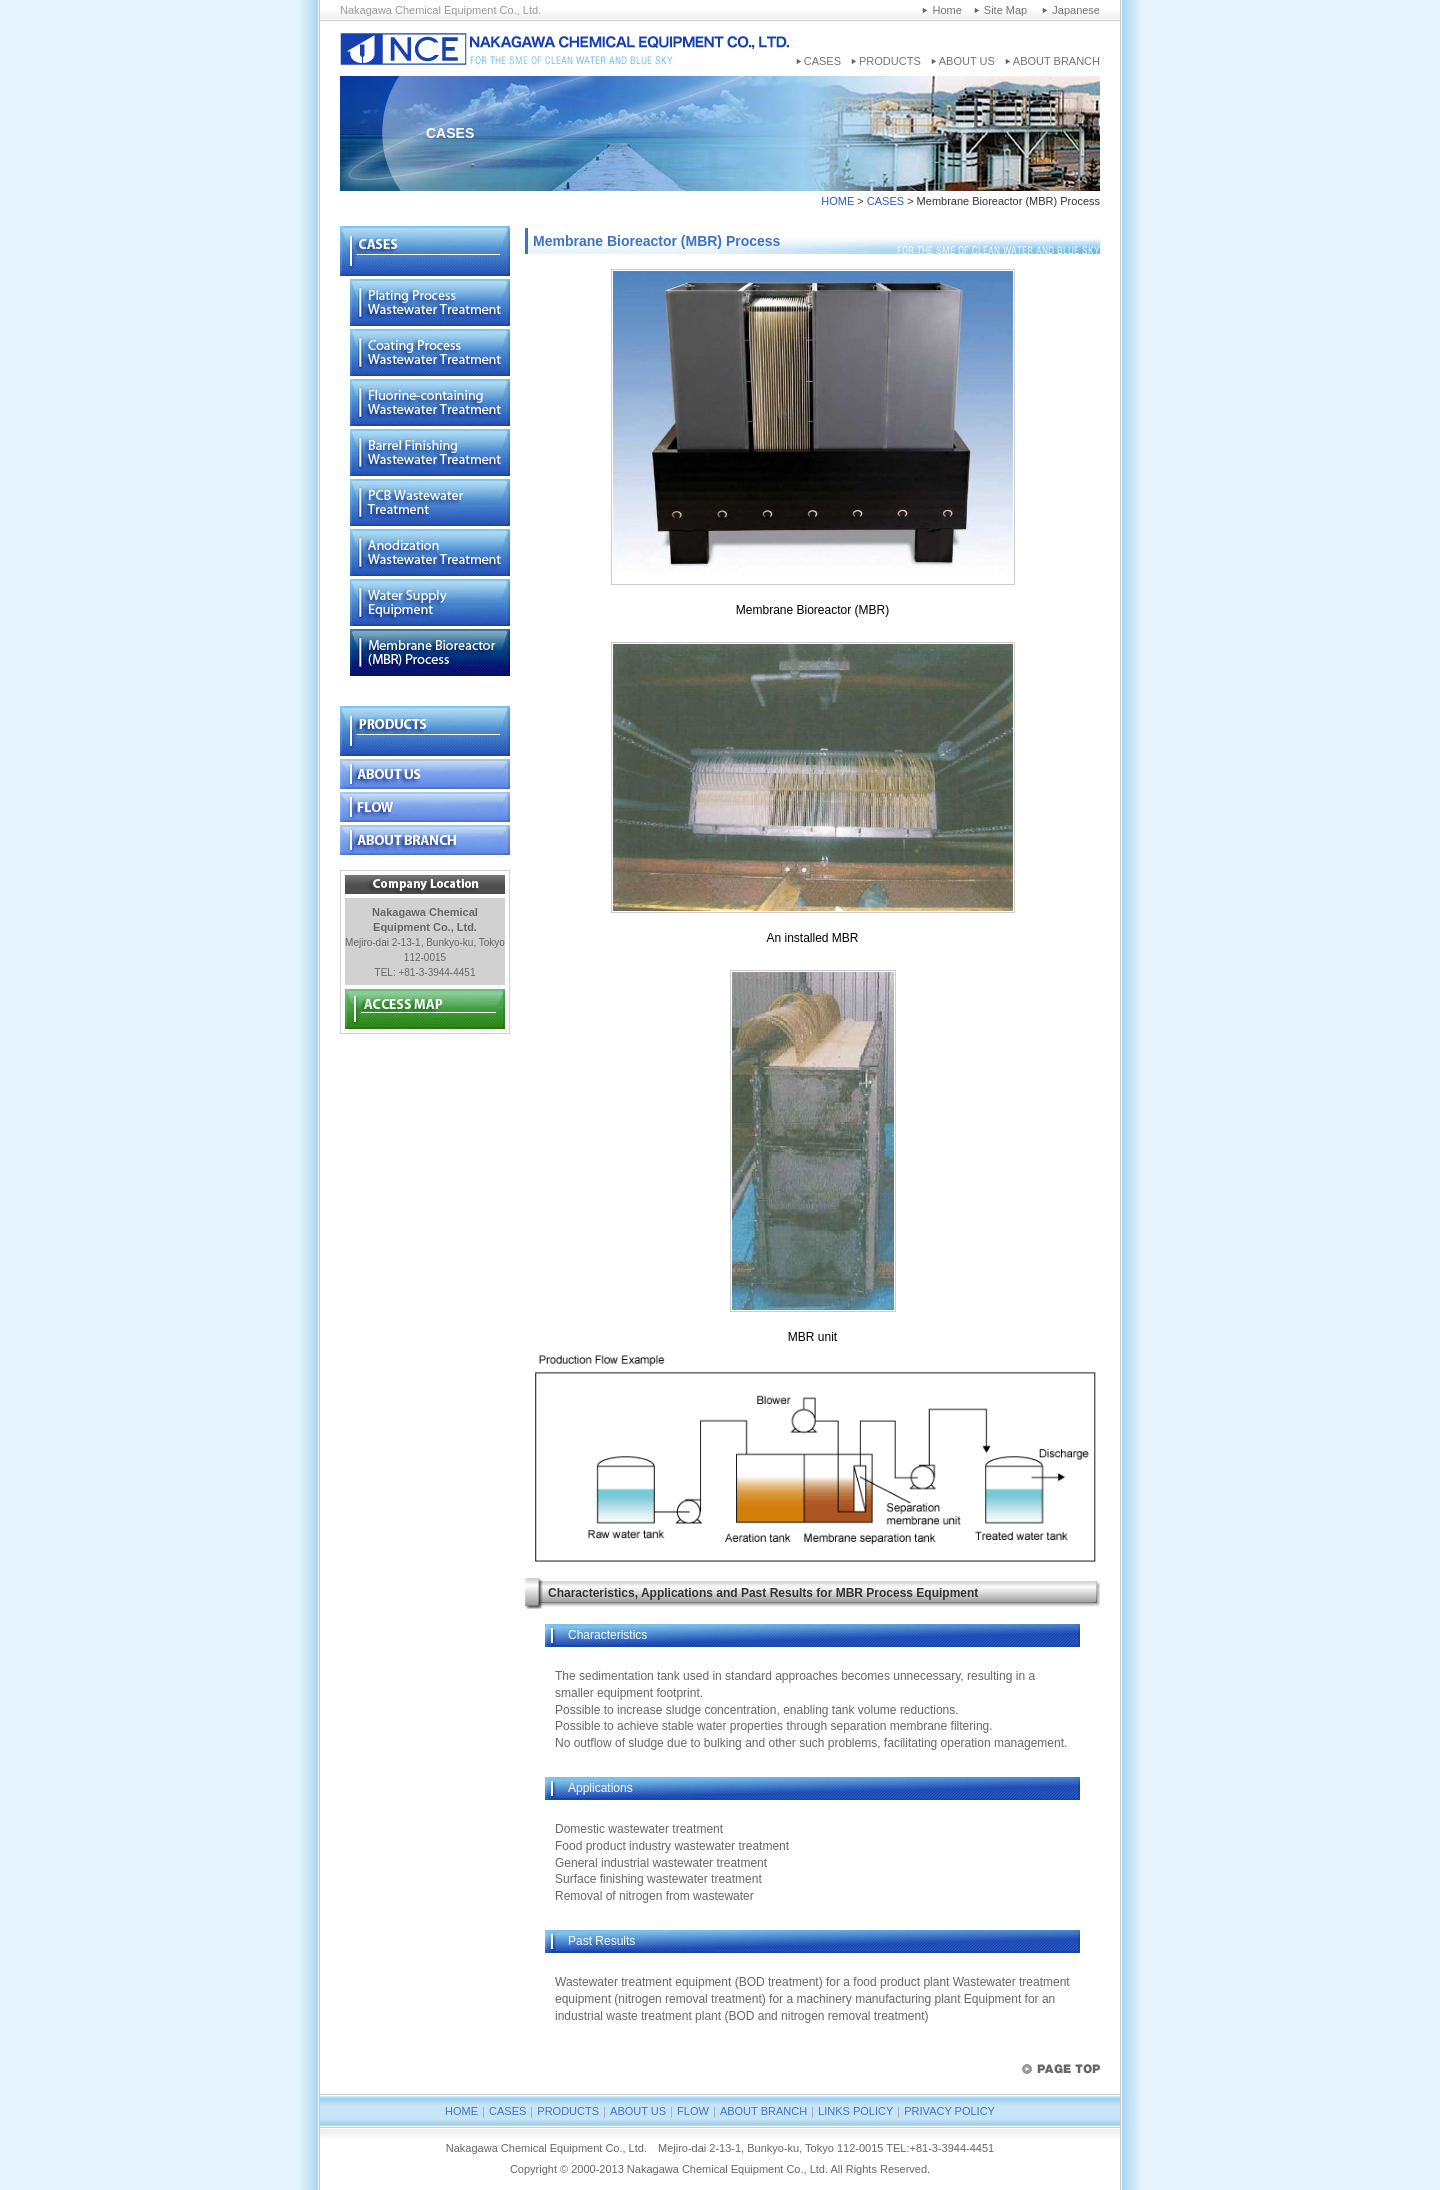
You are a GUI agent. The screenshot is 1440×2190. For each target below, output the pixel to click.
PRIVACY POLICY (949, 2111)
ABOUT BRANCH (1056, 61)
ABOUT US (967, 61)
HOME (837, 201)
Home (946, 10)
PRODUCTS (890, 61)
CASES (822, 61)
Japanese (1076, 10)
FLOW (693, 2111)
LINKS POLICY (855, 2111)
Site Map (1005, 10)
